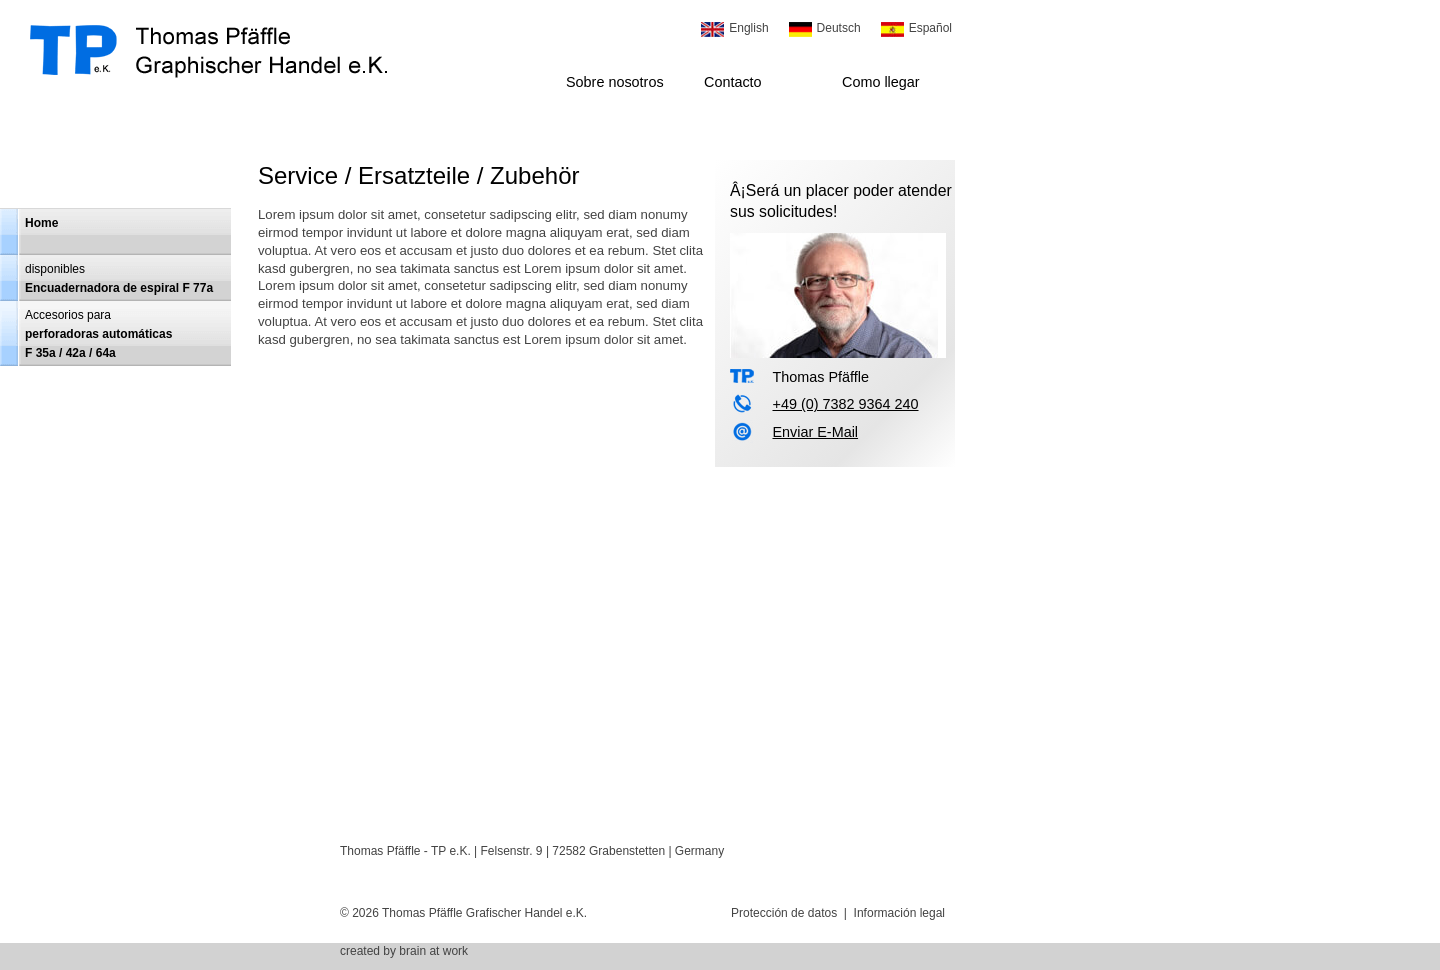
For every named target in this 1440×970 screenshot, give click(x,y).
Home (41, 223)
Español (930, 28)
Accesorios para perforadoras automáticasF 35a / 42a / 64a (98, 334)
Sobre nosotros (615, 82)
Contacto (733, 82)
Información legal (899, 913)
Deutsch (839, 28)
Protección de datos (784, 913)
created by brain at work (404, 951)
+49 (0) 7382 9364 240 (845, 404)
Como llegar (881, 82)
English (748, 28)
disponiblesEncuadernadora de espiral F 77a (119, 278)
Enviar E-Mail (815, 432)
